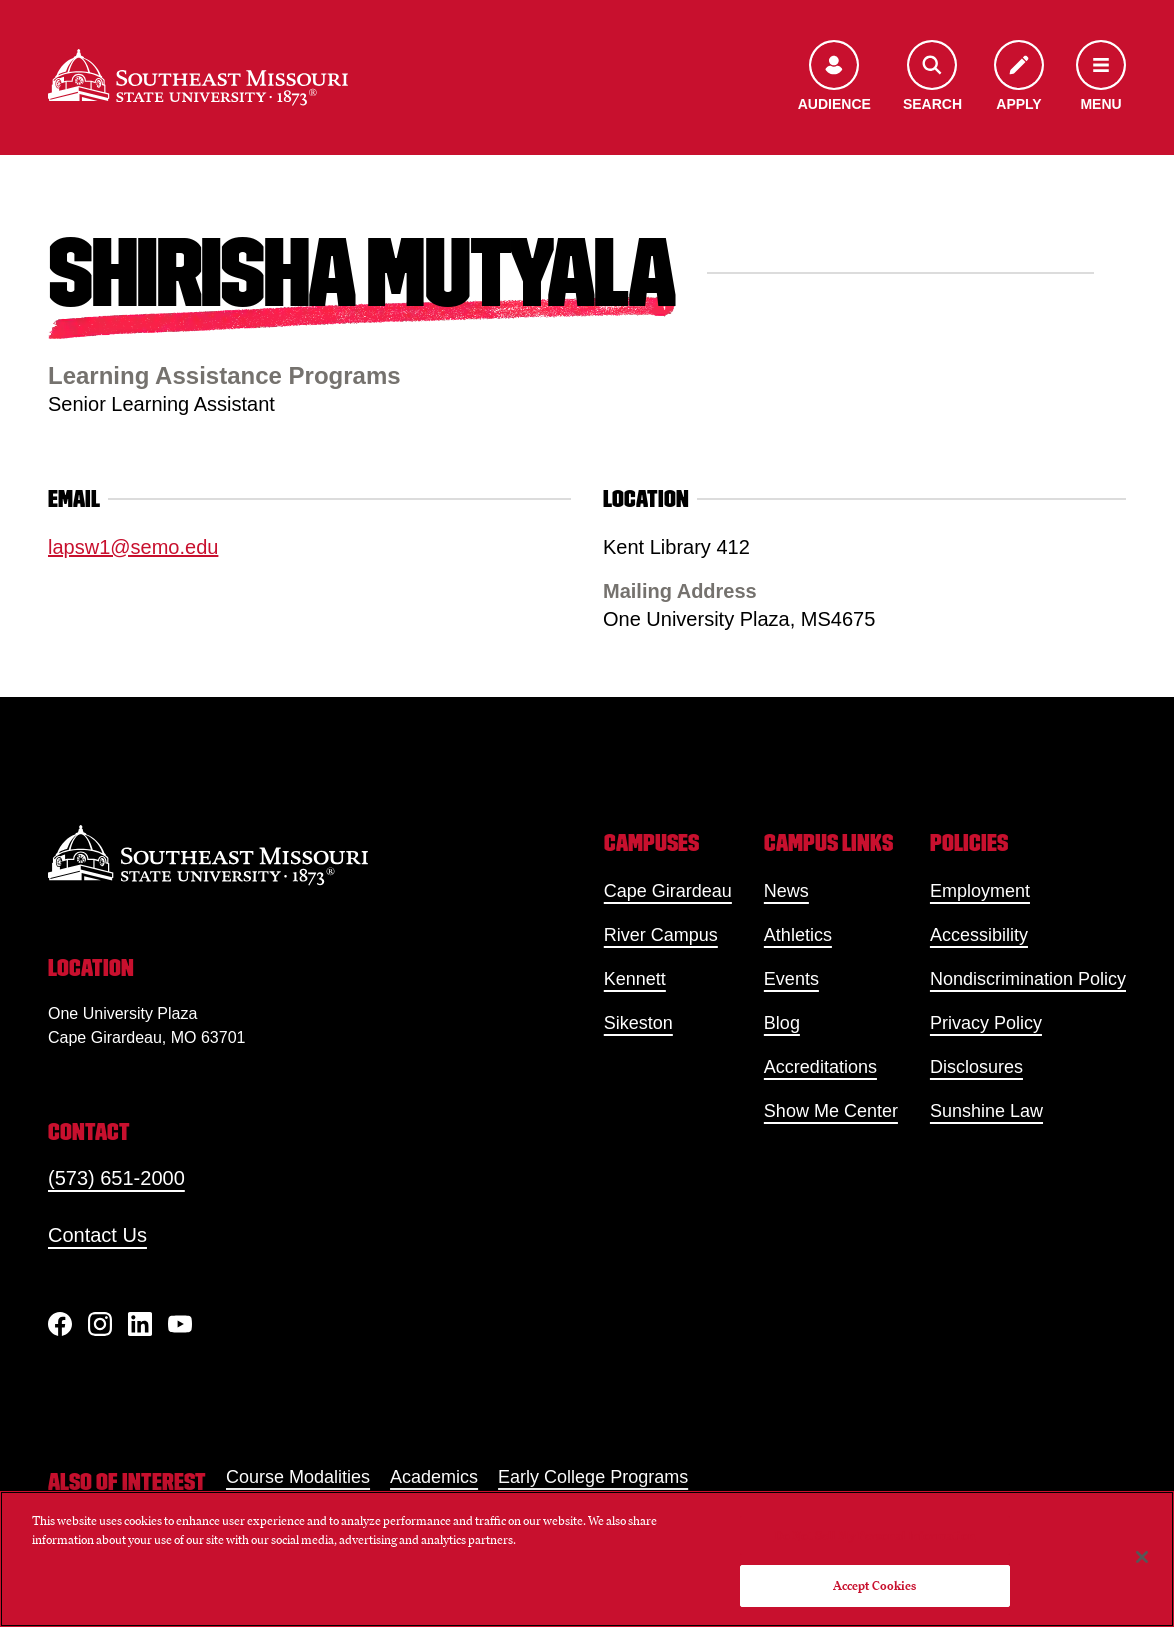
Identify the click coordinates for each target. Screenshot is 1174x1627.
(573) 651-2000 (116, 1178)
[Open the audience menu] (834, 77)
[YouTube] (180, 1324)
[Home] (198, 77)
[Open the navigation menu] (1101, 77)
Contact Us (97, 1235)
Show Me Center (831, 1111)
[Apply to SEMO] (1019, 77)
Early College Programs (593, 1477)
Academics (434, 1477)
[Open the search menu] (932, 77)
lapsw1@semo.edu (133, 547)
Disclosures (976, 1067)
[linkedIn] (140, 1324)
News (786, 891)
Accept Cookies (875, 1585)
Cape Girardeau (668, 891)
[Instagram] (100, 1324)
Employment (980, 891)
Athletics (798, 935)
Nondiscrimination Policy (1028, 979)
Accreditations (820, 1067)
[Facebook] (60, 1324)
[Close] (1142, 1557)
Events (791, 979)
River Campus (661, 935)
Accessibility (979, 935)
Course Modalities (298, 1477)
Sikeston (638, 1023)
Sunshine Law (986, 1111)
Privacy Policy (986, 1023)
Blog (782, 1023)
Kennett (635, 979)
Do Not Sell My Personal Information (875, 1535)
